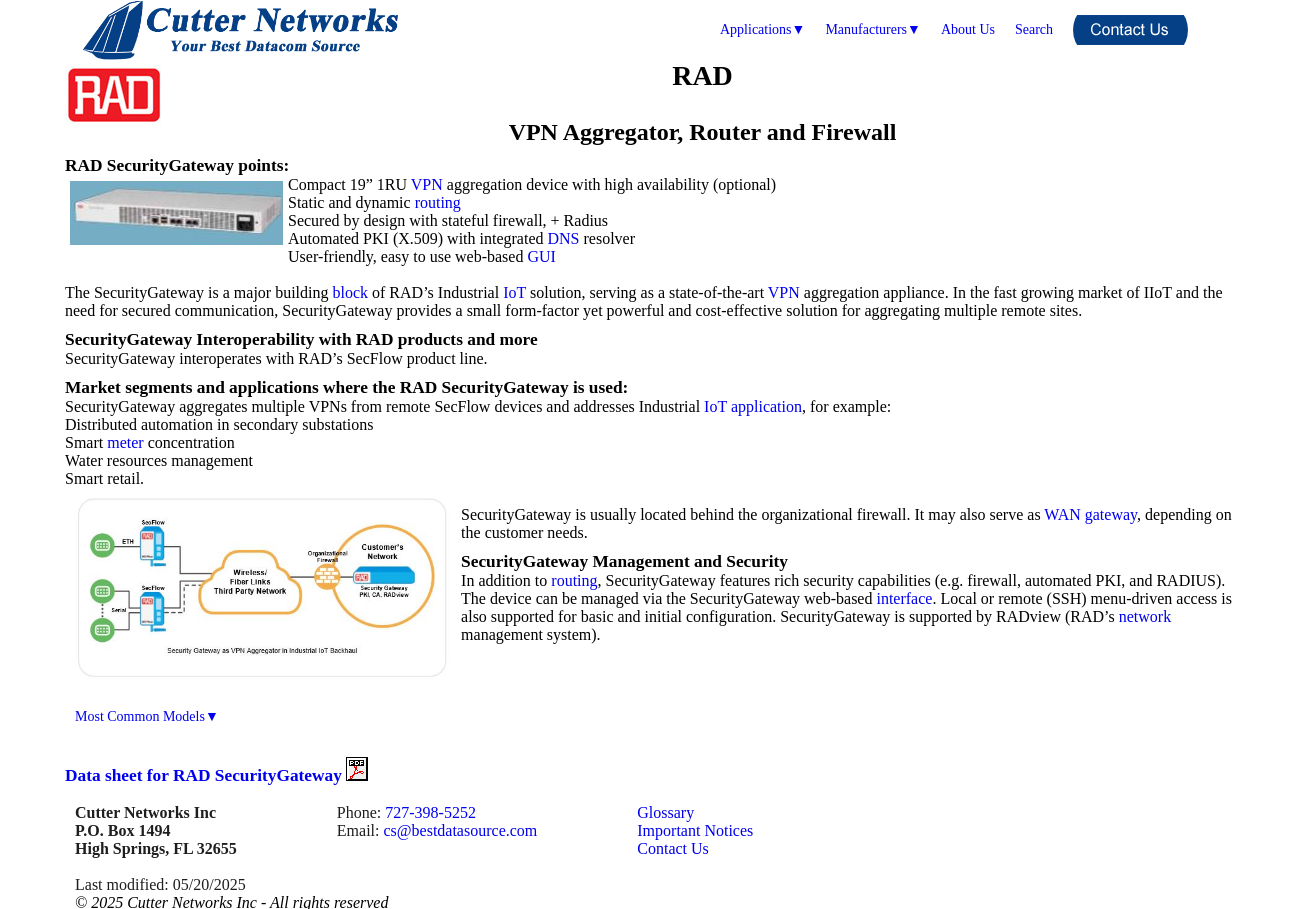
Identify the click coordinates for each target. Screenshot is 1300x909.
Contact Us (673, 848)
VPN (427, 184)
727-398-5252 (430, 812)
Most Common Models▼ (147, 716)
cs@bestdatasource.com (460, 830)
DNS (564, 238)
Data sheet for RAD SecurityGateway (216, 775)
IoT (514, 292)
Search (1034, 29)
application (766, 406)
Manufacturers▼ (872, 29)
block (350, 292)
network (1145, 616)
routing (438, 202)
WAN (1062, 514)
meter (125, 442)
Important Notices (695, 830)
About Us (968, 29)
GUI (541, 256)
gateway (1111, 514)
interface (904, 598)
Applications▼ (762, 29)
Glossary (665, 812)
